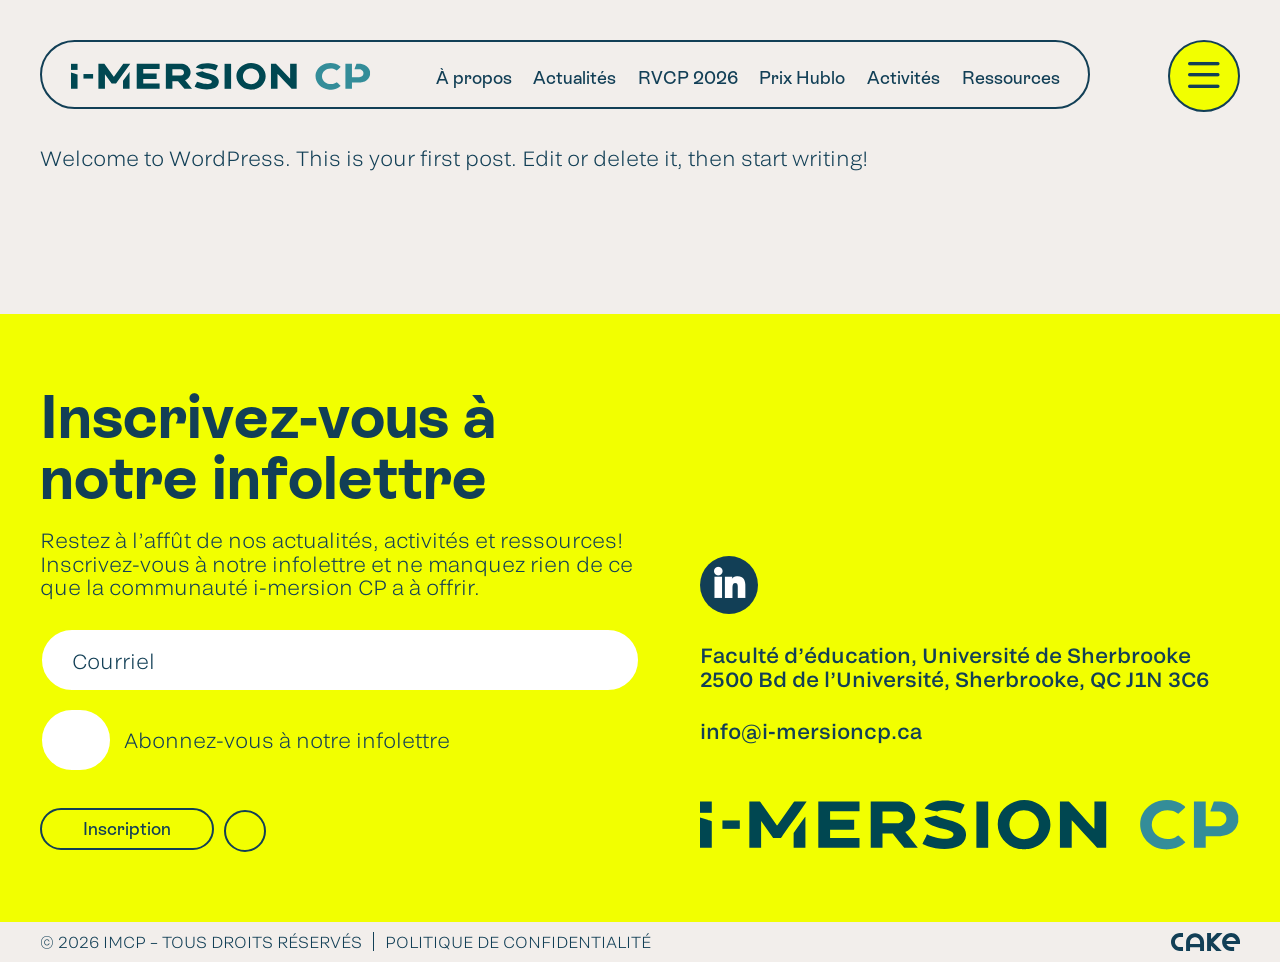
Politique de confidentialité (518, 941)
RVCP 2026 (688, 77)
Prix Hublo (802, 77)
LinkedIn (729, 585)
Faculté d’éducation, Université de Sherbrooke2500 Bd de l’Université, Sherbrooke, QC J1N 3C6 (954, 666)
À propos (474, 77)
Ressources (1011, 77)
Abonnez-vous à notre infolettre (287, 740)
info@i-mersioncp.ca (811, 730)
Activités (903, 77)
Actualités (574, 77)
